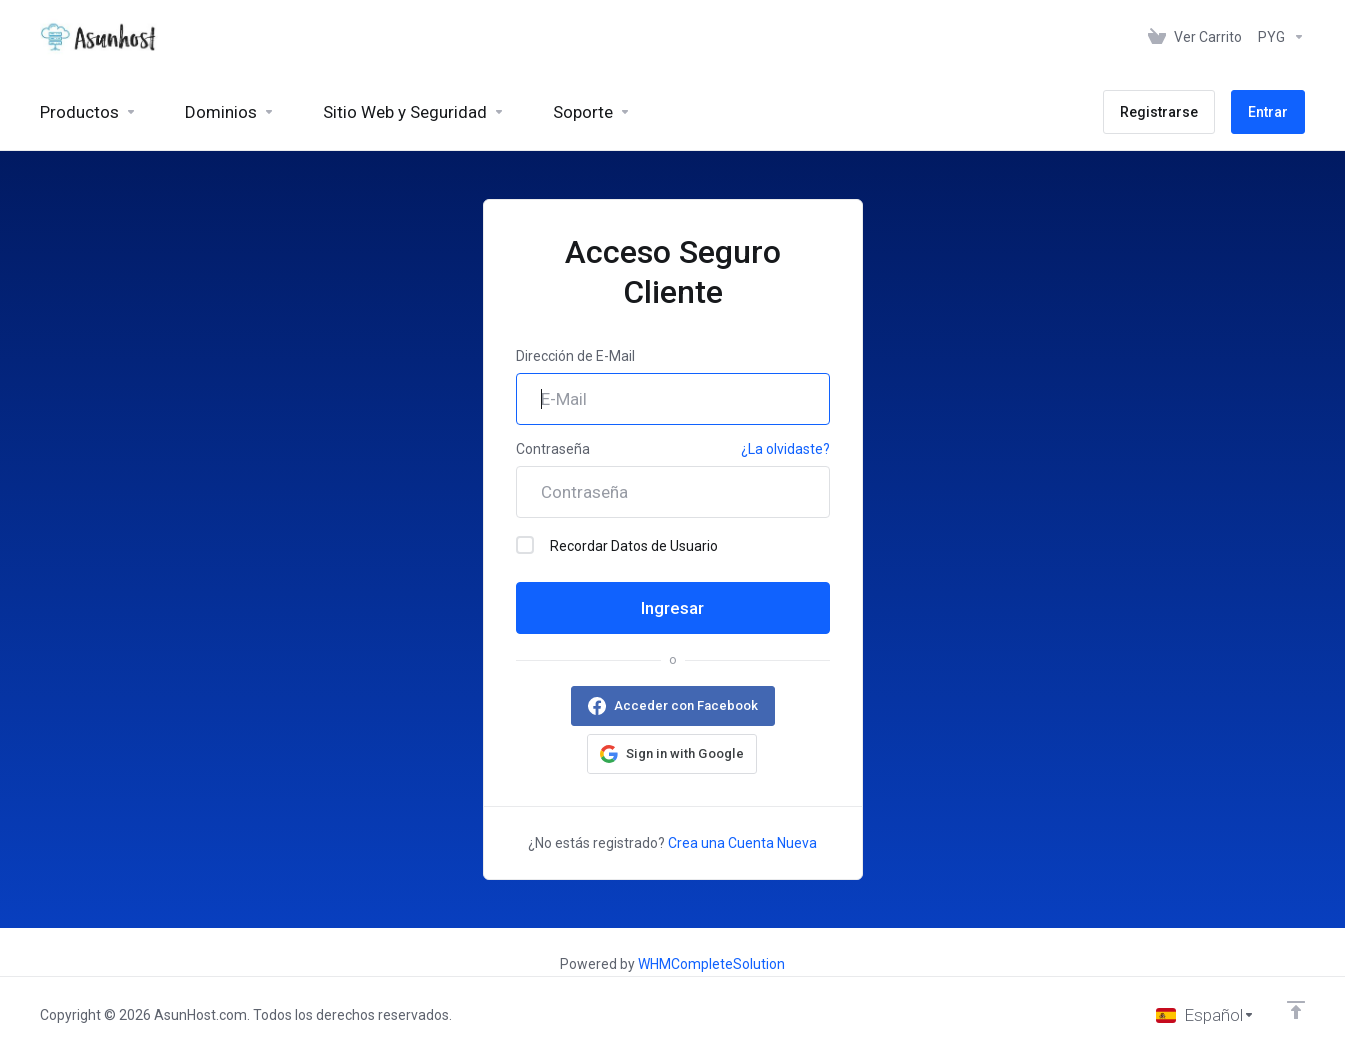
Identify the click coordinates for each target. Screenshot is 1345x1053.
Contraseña (553, 449)
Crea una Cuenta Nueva (742, 843)
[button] (672, 754)
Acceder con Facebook (686, 705)
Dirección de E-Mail (575, 356)
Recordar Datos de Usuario (617, 545)
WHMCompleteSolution (711, 964)
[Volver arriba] (1296, 1010)
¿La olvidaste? (785, 449)
